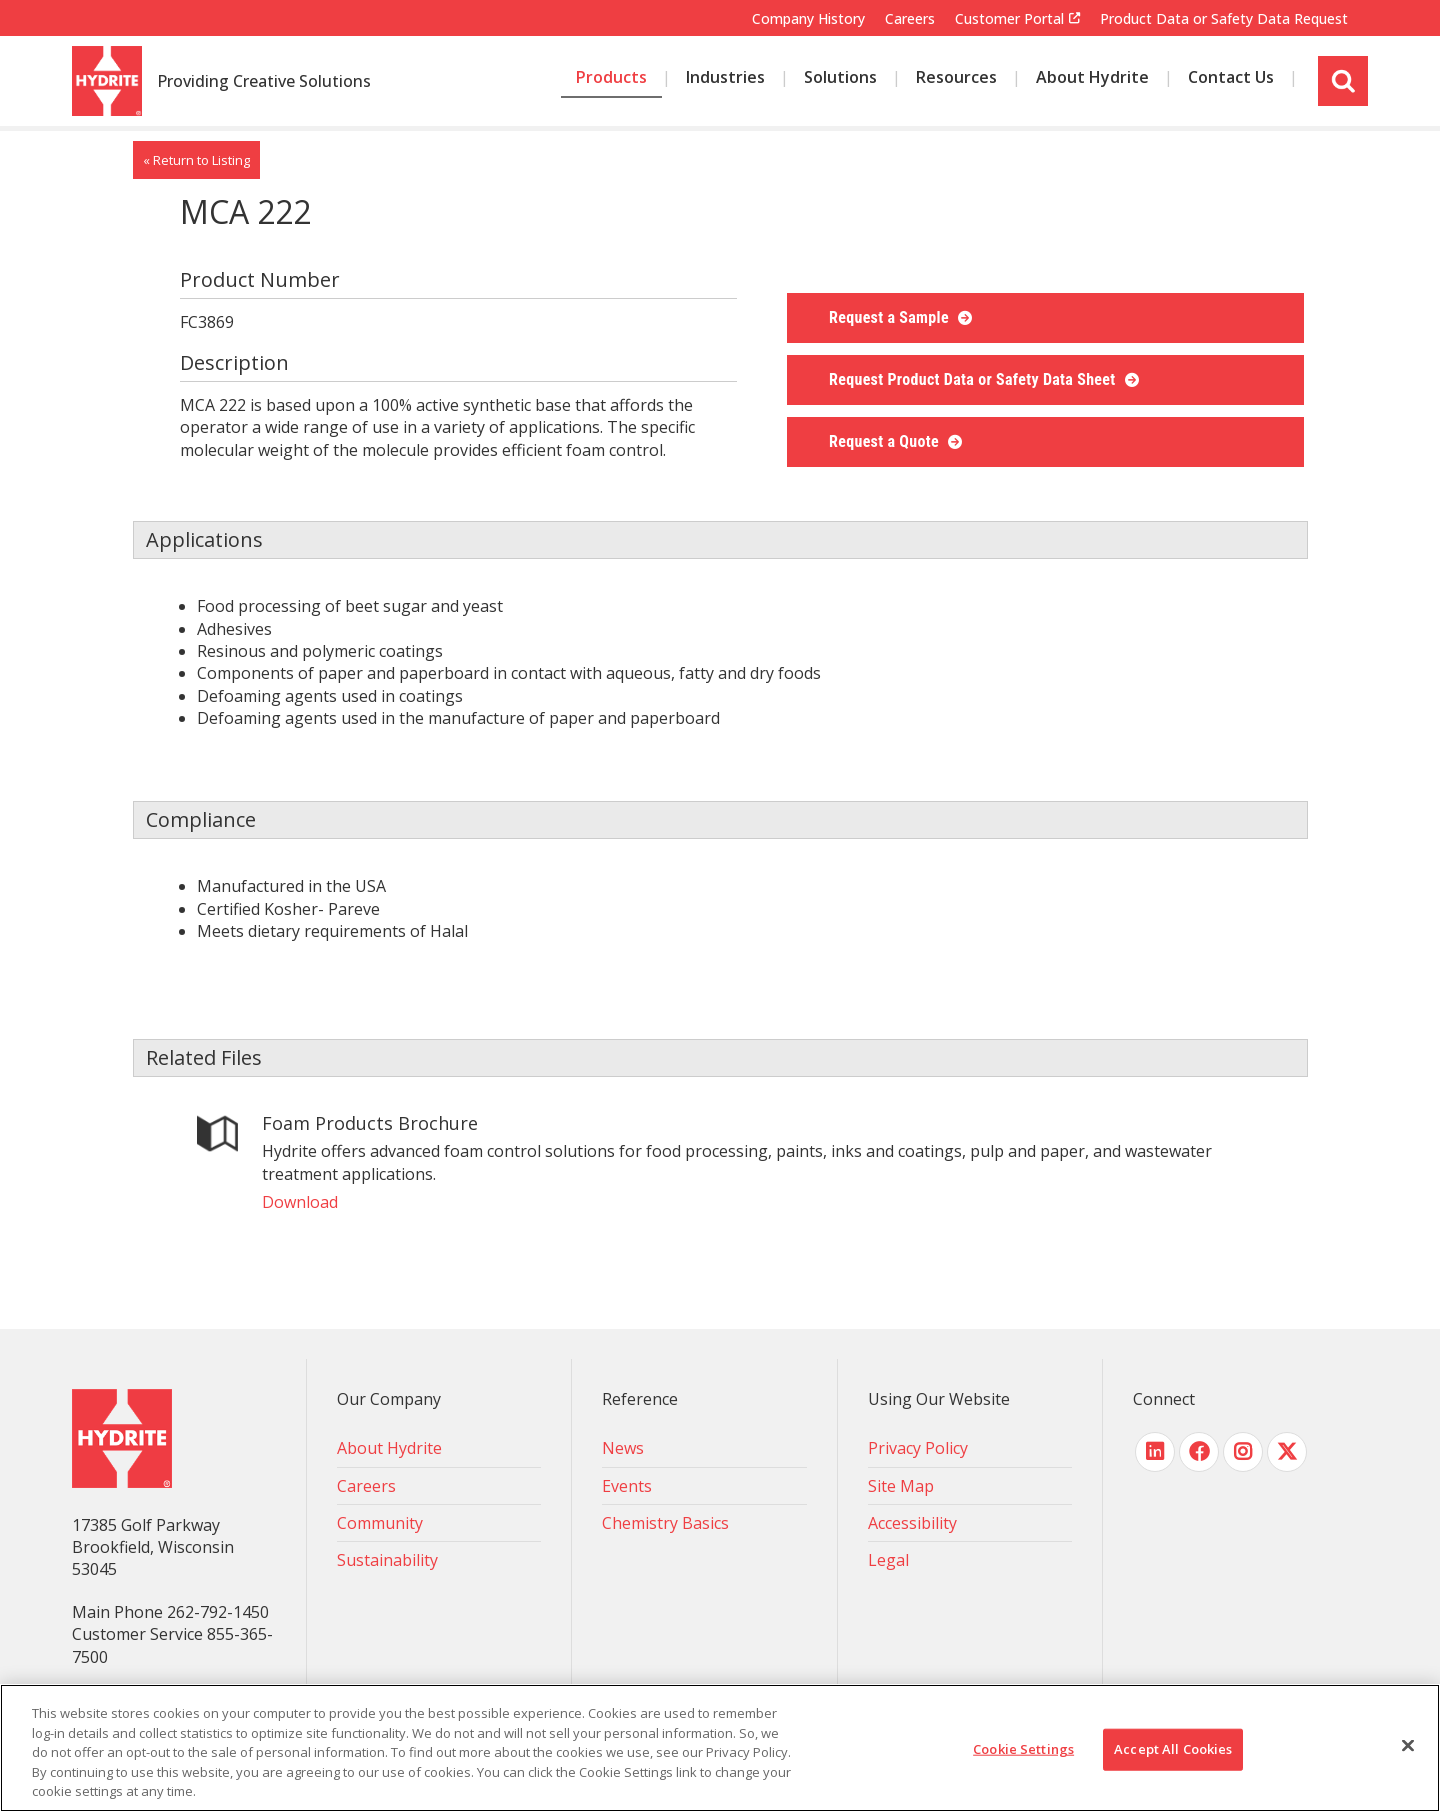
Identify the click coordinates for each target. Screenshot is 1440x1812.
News (623, 1448)
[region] (720, 1748)
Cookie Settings (1023, 1749)
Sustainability (387, 1560)
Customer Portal (1009, 19)
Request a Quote (886, 441)
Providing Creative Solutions (264, 82)
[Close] (1408, 1746)
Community (380, 1523)
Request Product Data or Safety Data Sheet (974, 379)
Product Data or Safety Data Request (1224, 18)
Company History (808, 18)
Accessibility (912, 1523)
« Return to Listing (196, 160)
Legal (888, 1560)
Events (627, 1486)
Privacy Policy (918, 1448)
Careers (910, 18)
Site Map (901, 1486)
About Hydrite (389, 1448)
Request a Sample (891, 317)
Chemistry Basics (665, 1523)
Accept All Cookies (1173, 1749)
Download (300, 1202)
